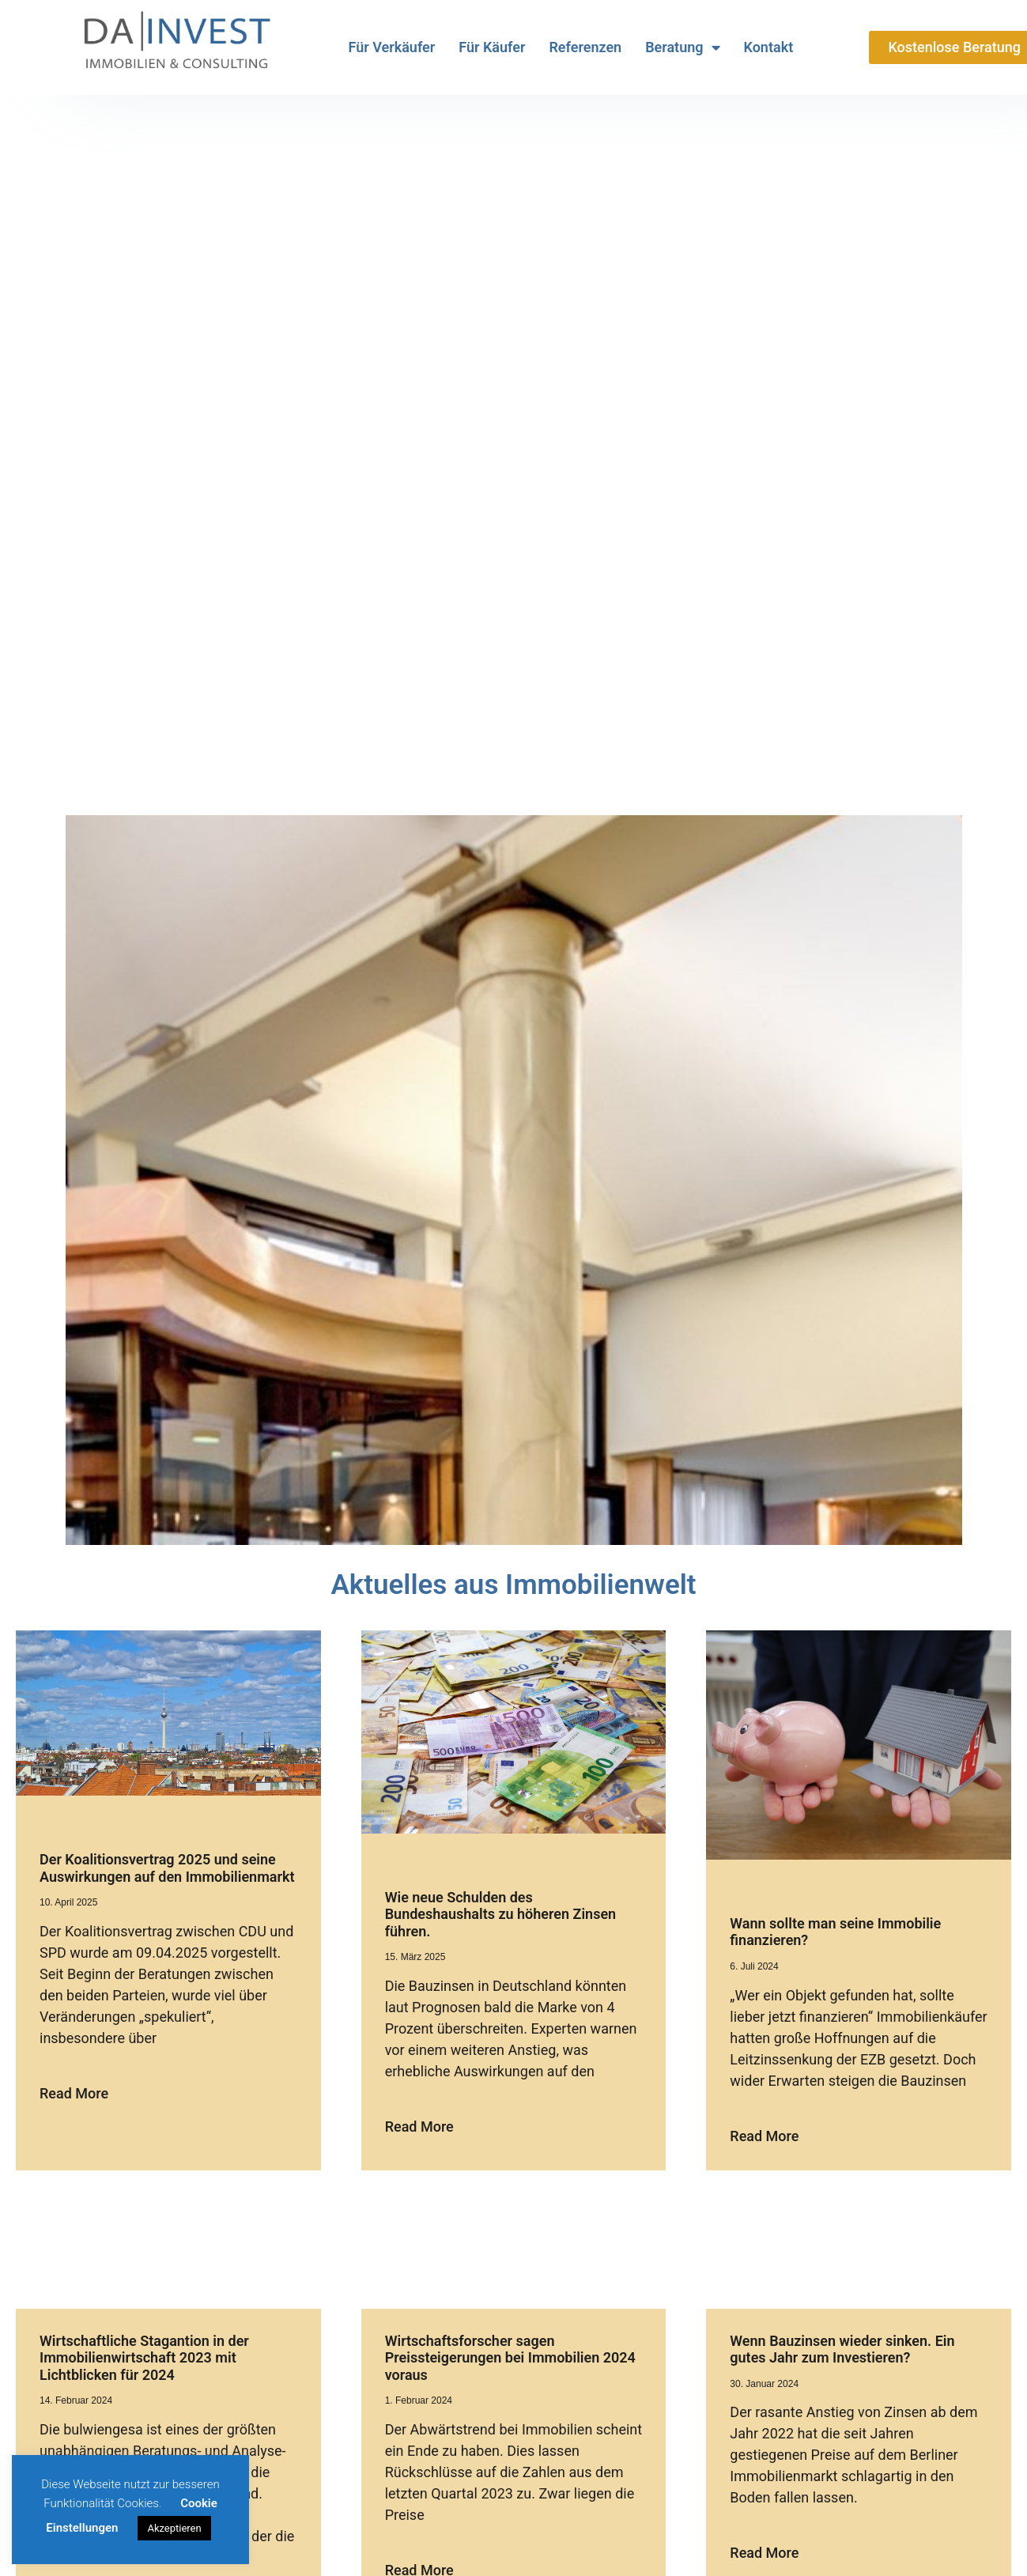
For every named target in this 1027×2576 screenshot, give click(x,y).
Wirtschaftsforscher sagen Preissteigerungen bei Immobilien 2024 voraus (510, 2357)
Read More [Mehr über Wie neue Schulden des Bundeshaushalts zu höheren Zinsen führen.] (419, 2126)
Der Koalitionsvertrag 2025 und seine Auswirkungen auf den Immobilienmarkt (167, 1868)
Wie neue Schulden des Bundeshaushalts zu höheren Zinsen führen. (501, 1914)
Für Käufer (492, 47)
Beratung (682, 47)
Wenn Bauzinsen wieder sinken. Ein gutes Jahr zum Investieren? (842, 2349)
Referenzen (585, 47)
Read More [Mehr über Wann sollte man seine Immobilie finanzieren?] (764, 2136)
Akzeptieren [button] (174, 2528)
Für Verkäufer (392, 47)
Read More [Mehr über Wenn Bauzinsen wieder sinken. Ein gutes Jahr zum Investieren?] (764, 2552)
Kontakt (769, 47)
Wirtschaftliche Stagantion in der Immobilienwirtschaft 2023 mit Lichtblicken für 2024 (144, 2357)
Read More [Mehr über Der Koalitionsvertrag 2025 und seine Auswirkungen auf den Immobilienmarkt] (74, 2093)
